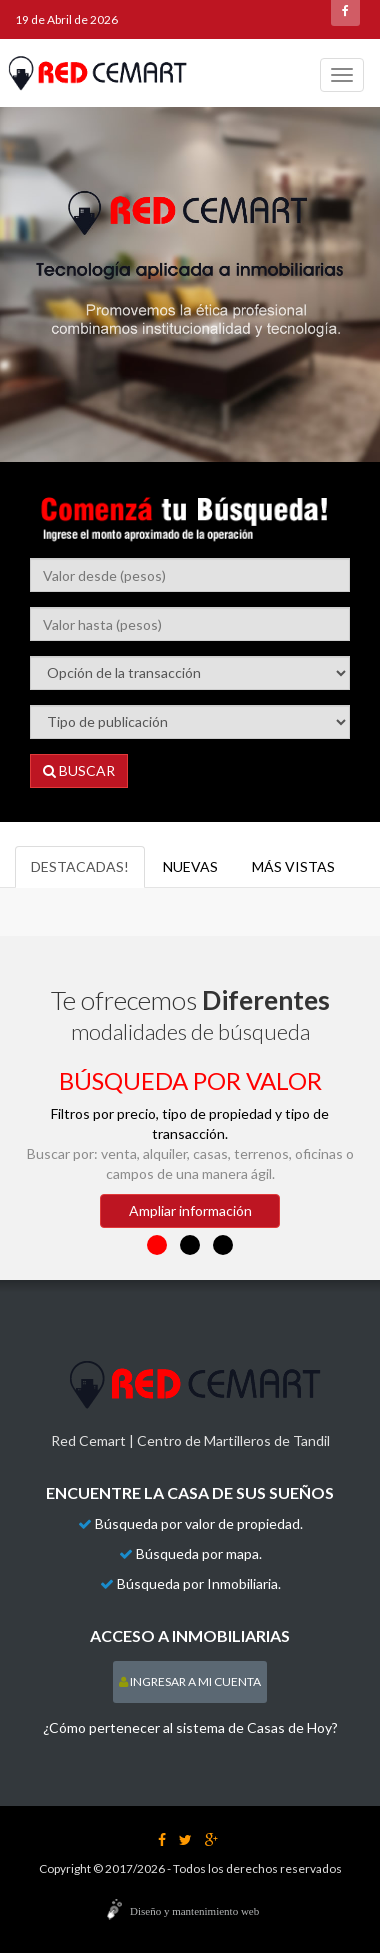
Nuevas (190, 866)
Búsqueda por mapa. (199, 1553)
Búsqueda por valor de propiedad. (199, 1523)
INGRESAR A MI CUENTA (190, 1681)
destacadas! (80, 866)
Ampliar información (190, 1210)
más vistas (293, 866)
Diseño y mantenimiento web (194, 1911)
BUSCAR (79, 770)
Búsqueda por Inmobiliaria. (199, 1583)
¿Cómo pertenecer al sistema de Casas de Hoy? (190, 1727)
